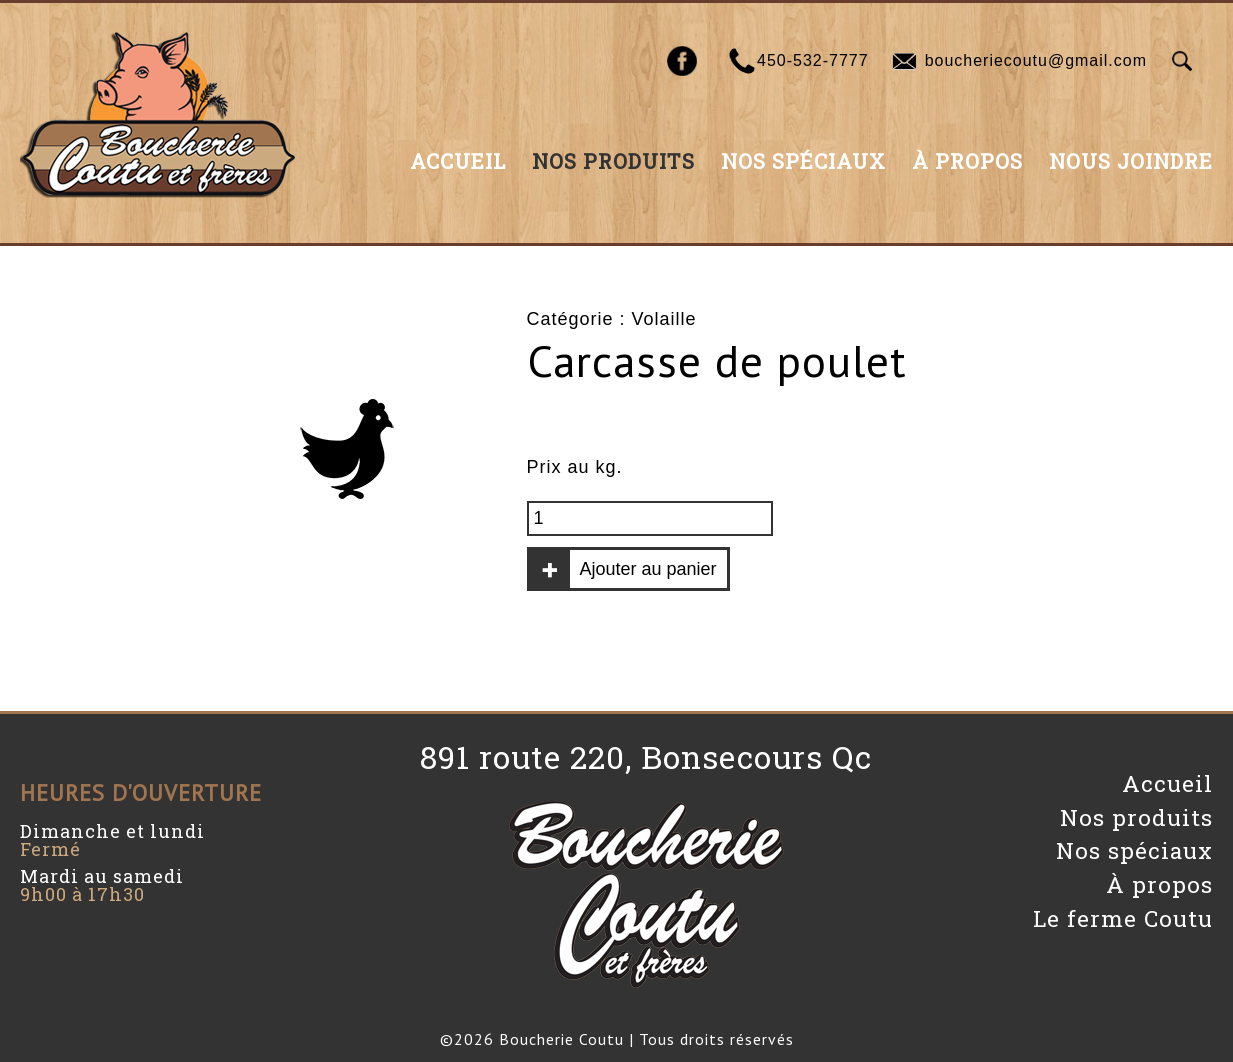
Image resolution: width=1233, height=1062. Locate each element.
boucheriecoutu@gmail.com (1036, 60)
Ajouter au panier (648, 569)
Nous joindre (1131, 161)
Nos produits (613, 161)
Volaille (664, 319)
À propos (967, 161)
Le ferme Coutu (1123, 918)
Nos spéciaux (803, 161)
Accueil (458, 161)
